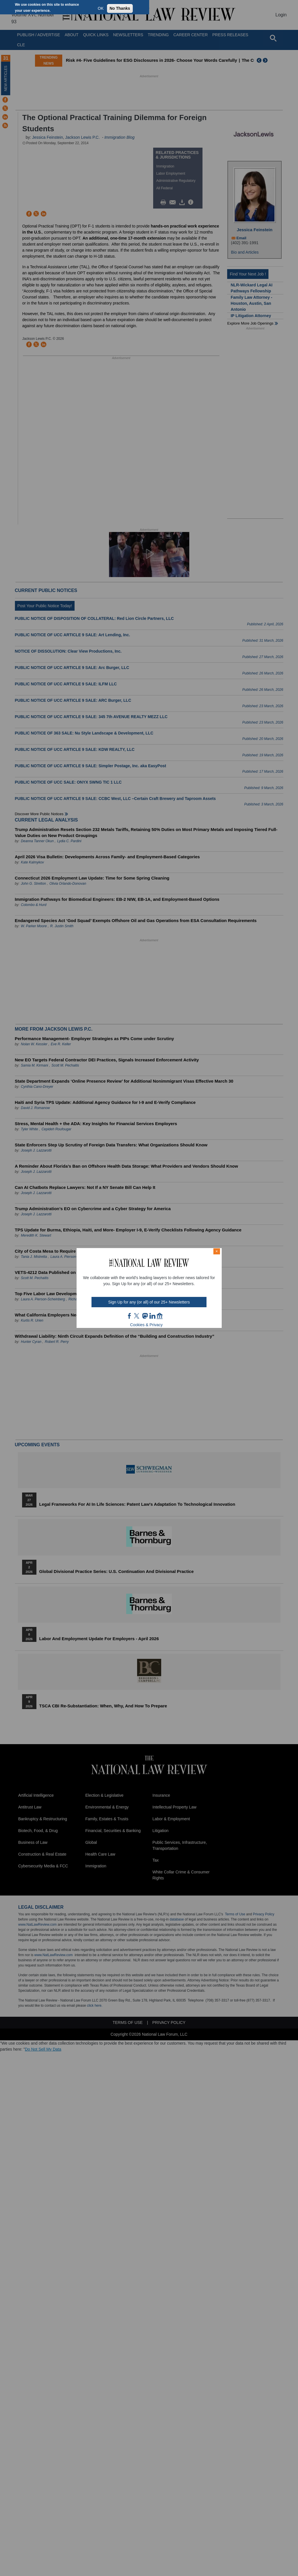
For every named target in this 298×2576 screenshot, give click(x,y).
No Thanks (120, 8)
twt (137, 1316)
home (160, 1316)
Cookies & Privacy (146, 1324)
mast (145, 1316)
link (152, 1316)
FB (129, 1316)
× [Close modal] (216, 1251)
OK (101, 8)
